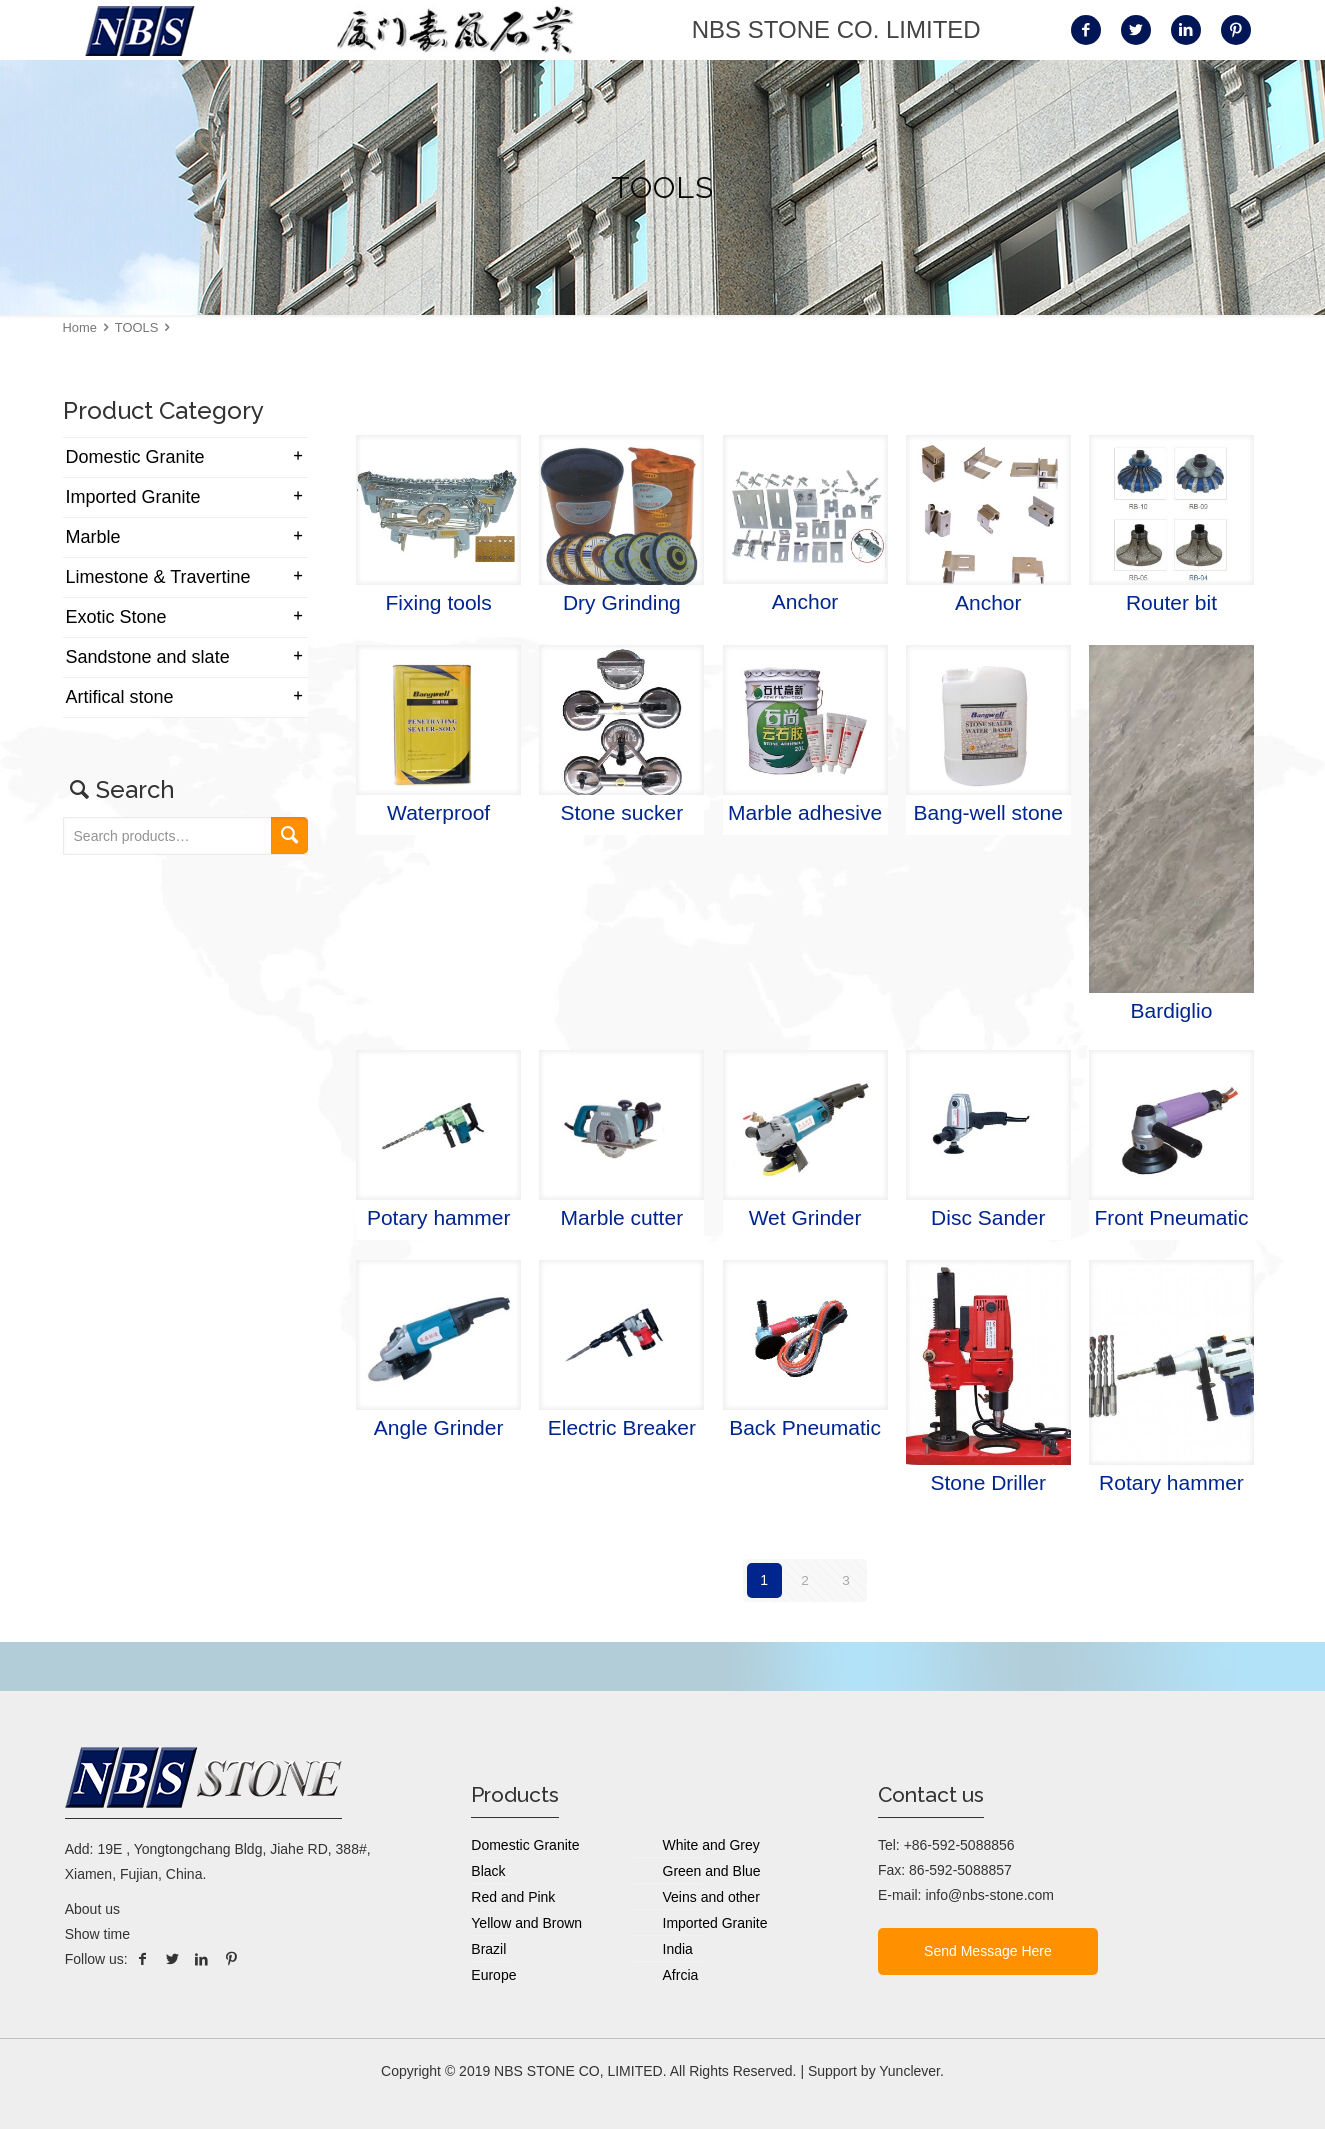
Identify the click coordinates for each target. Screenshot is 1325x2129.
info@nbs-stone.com (989, 1895)
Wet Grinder (805, 1217)
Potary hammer (439, 1217)
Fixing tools (439, 602)
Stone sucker (622, 812)
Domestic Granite (135, 457)
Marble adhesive (805, 812)
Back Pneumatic (805, 1427)
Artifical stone (120, 697)
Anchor (805, 601)
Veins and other (711, 1897)
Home (80, 327)
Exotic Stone (116, 617)
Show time (97, 1934)
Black (488, 1871)
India (678, 1949)
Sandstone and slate (148, 657)
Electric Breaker (622, 1427)
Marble (93, 537)
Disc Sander (988, 1217)
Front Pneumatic (1171, 1217)
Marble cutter (622, 1217)
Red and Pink (513, 1897)
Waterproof (438, 812)
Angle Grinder (439, 1427)
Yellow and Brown (526, 1923)
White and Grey (711, 1845)
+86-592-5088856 (959, 1845)
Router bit (1171, 602)
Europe (493, 1975)
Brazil (488, 1949)
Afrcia (681, 1975)
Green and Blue (712, 1871)
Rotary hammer (1171, 1482)
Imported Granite (133, 497)
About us (92, 1909)
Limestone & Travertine (158, 577)
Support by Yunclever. (876, 2071)
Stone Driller (988, 1482)
